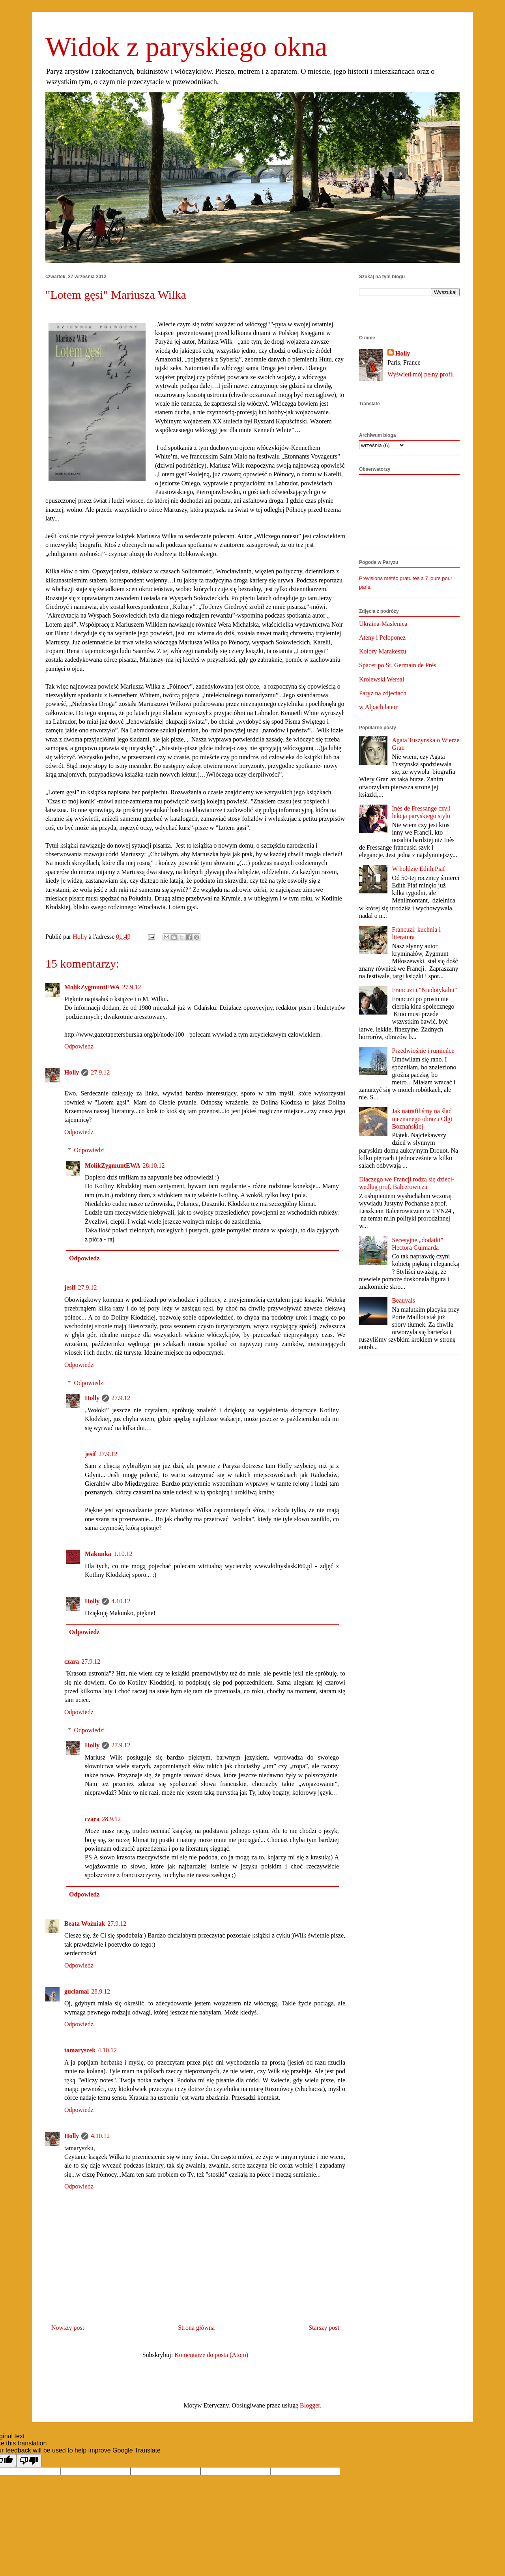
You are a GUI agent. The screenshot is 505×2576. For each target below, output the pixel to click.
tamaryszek (79, 2050)
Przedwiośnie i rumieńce (423, 1050)
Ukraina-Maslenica (383, 623)
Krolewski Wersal (381, 679)
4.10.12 (120, 1601)
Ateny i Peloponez (382, 637)
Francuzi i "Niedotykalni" (424, 990)
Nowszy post (67, 2327)
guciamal (76, 1991)
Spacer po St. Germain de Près (397, 665)
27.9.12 (131, 987)
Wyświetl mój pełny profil (420, 374)
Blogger (310, 2405)
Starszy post (324, 2327)
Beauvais (403, 1300)
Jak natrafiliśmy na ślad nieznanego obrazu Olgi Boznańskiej (422, 1118)
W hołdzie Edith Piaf (418, 868)
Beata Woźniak (84, 1923)
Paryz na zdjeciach (382, 693)
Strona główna (196, 2327)
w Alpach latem (378, 707)
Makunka (98, 1553)
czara (71, 1661)
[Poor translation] (28, 2460)
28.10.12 (153, 1165)
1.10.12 (123, 1553)
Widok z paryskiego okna (186, 47)
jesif (69, 1287)
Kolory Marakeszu (382, 651)
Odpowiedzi (89, 1150)
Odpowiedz (79, 1046)
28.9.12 (111, 1819)
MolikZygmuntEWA (92, 987)
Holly (71, 1072)
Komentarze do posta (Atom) (211, 2354)
